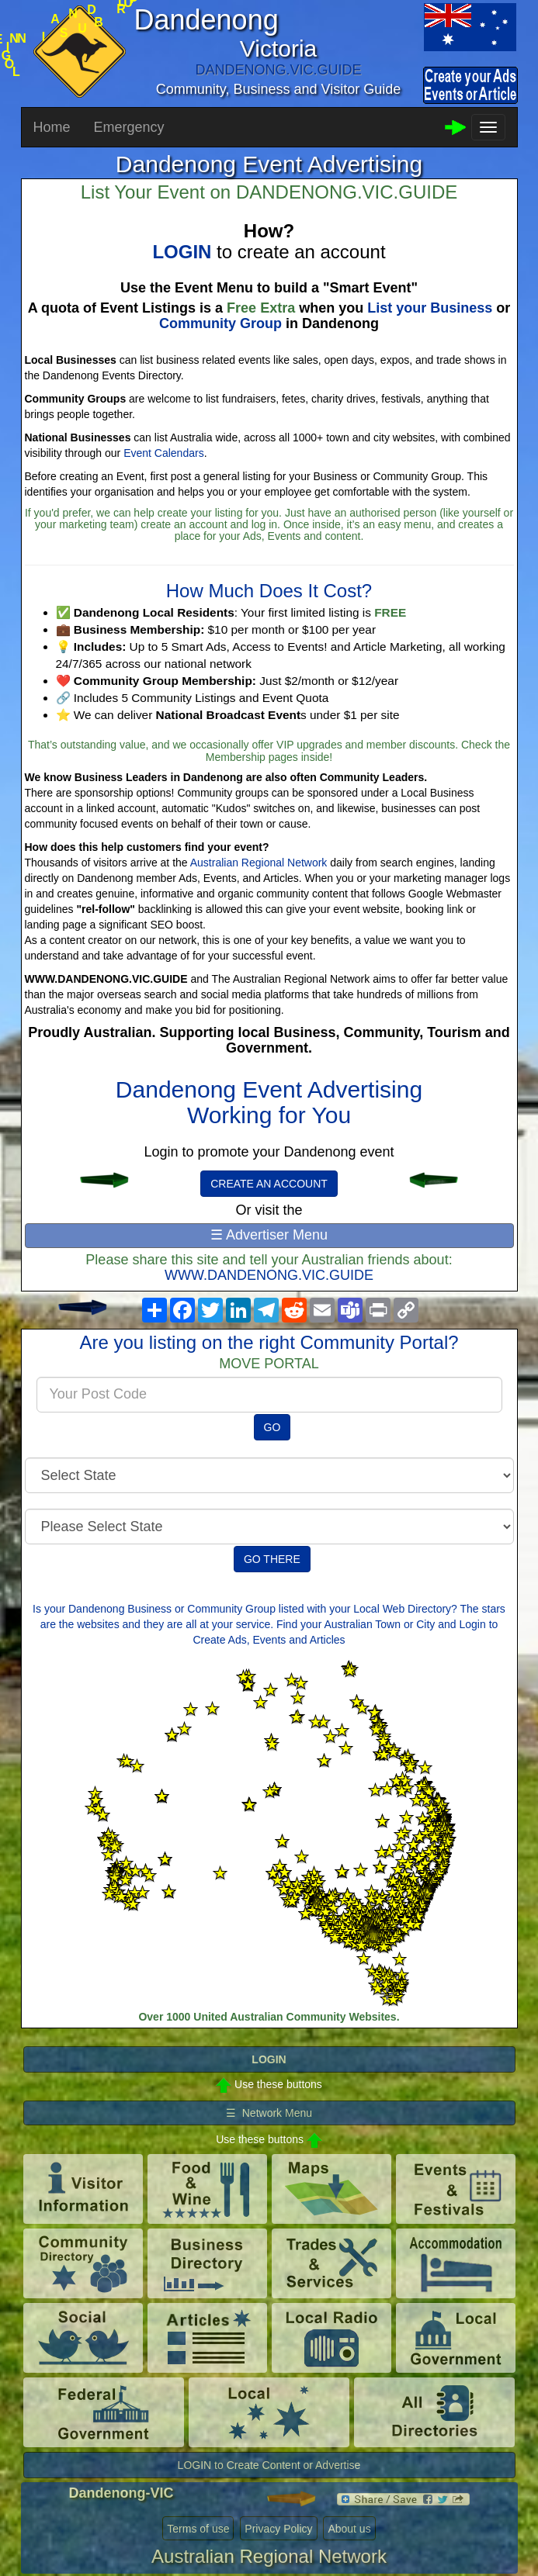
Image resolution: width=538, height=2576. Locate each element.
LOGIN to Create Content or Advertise (269, 2465)
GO (272, 1427)
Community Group (220, 323)
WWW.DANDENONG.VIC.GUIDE (269, 1275)
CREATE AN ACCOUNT (269, 1183)
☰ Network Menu (269, 2113)
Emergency (129, 127)
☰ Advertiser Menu (269, 1235)
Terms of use (198, 2528)
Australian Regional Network (259, 862)
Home (52, 127)
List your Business (429, 308)
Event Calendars (163, 453)
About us (349, 2528)
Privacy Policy (278, 2528)
